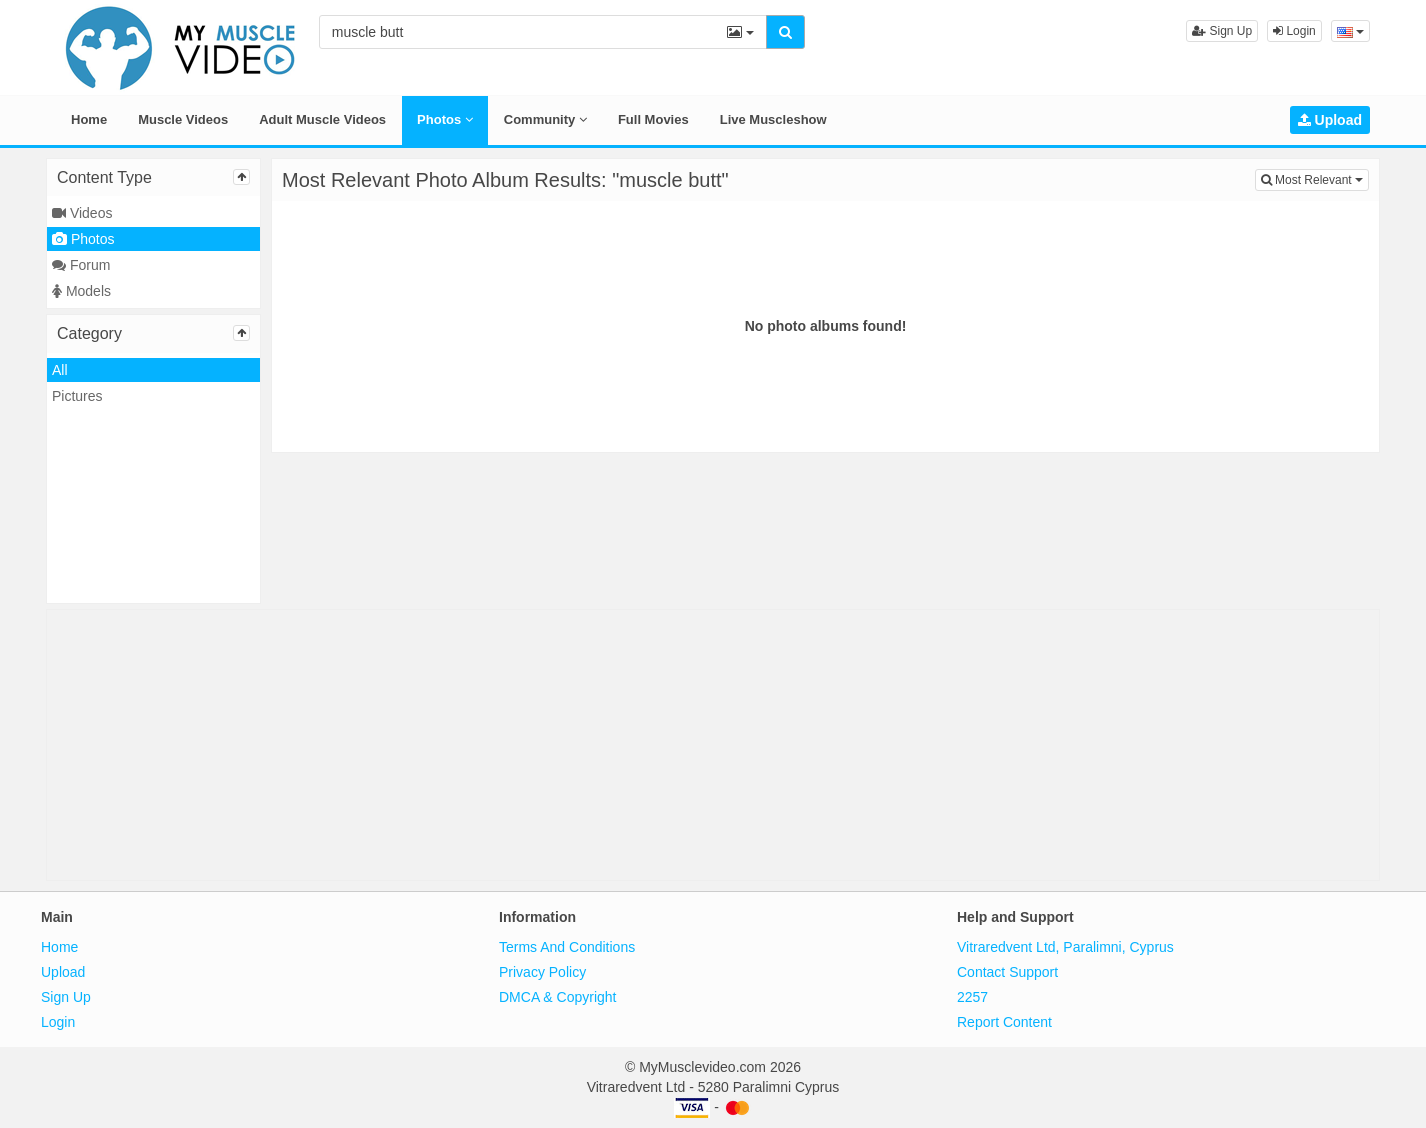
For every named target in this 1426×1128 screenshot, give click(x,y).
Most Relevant (1315, 178)
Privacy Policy (542, 972)
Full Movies (653, 119)
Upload (1330, 120)
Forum (81, 265)
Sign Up (1222, 31)
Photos (445, 119)
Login (1294, 31)
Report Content (1004, 1022)
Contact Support (1007, 972)
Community (545, 119)
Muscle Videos (183, 119)
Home (89, 119)
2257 (972, 997)
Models (81, 291)
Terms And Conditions (567, 947)
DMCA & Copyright (557, 997)
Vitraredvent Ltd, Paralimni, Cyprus (1065, 947)
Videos (82, 213)
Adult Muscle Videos (322, 119)
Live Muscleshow (773, 119)
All (60, 370)
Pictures (77, 396)
